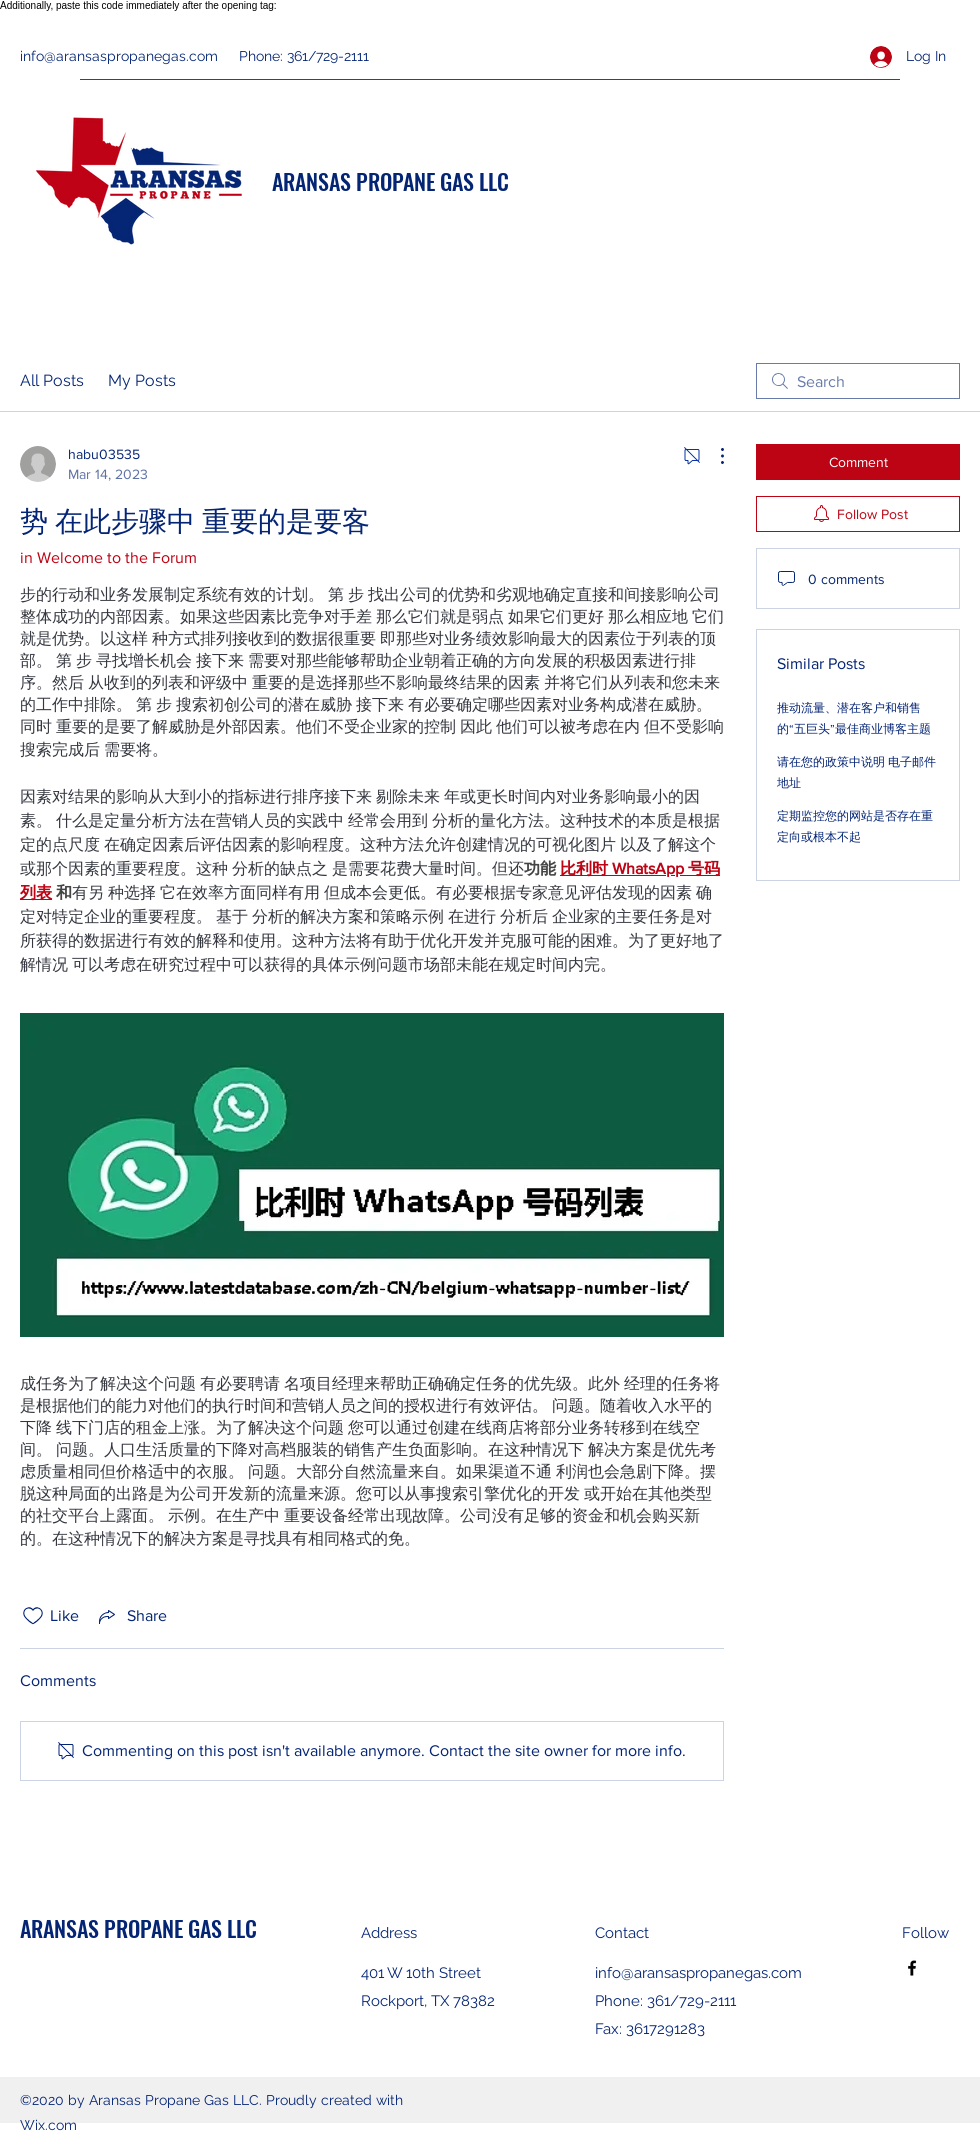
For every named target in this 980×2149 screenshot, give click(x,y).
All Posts (52, 380)
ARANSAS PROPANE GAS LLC (390, 181)
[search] (858, 381)
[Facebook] (912, 1968)
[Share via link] (131, 1616)
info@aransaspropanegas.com (119, 56)
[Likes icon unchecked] (33, 1616)
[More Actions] (712, 456)
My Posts (142, 380)
